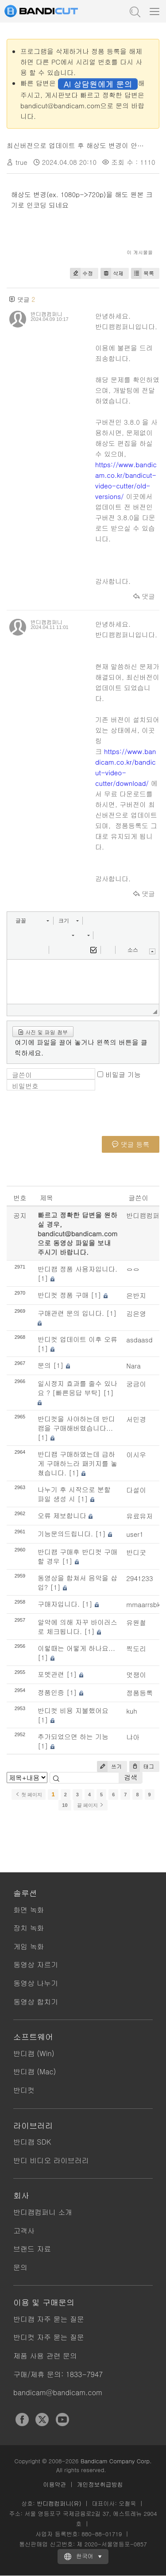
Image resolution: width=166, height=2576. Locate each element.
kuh (131, 1710)
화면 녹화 (28, 1910)
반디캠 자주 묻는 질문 (48, 2319)
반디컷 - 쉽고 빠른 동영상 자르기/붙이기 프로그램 (51, 11)
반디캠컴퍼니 (46, 313)
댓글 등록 (131, 1144)
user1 (134, 1534)
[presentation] (74, 1118)
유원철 (136, 1622)
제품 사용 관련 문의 (45, 2356)
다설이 (136, 1489)
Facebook (22, 2419)
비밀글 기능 (123, 1074)
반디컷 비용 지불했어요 (73, 1710)
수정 (81, 273)
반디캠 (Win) (33, 2053)
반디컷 (24, 2090)
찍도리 (136, 1648)
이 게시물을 (140, 252)
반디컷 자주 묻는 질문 (48, 2337)
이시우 (136, 1454)
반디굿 (136, 1552)
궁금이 (136, 1383)
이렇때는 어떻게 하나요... (76, 1648)
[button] (32, 921)
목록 (142, 273)
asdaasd (139, 1339)
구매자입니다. (59, 1603)
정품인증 (51, 1692)
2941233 (139, 1578)
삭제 (112, 273)
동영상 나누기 (35, 1983)
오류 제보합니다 (62, 1515)
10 (64, 1805)
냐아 (132, 1736)
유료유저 (139, 1515)
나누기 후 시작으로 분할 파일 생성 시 (74, 1494)
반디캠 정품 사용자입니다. (77, 1268)
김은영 (136, 1313)
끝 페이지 (90, 1805)
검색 (130, 1777)
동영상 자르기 (35, 1964)
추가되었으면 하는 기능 (73, 1736)
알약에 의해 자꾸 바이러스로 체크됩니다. (77, 1626)
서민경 (136, 1419)
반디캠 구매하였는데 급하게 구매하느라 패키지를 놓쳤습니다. (77, 1463)
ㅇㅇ (132, 1269)
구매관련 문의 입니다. (71, 1313)
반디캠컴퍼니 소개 (42, 2212)
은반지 (136, 1295)
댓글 (144, 596)
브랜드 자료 (32, 2249)
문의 (44, 1365)
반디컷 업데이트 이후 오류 (77, 1339)
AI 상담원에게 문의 (98, 83)
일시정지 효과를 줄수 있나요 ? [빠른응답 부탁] (77, 1388)
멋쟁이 (136, 1674)
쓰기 (109, 1766)
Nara (133, 1365)
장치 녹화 (28, 1928)
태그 (141, 1766)
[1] (43, 1278)
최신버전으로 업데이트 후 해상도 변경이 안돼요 (79, 145)
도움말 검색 (134, 11)
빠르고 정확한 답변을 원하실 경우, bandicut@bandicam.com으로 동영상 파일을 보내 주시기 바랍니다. (77, 1233)
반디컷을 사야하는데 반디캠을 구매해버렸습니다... (76, 1423)
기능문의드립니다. (65, 1533)
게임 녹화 (28, 1946)
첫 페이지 (28, 1794)
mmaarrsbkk (145, 1604)
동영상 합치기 (35, 2002)
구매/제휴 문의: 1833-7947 (58, 2374)
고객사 (24, 2230)
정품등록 (139, 1692)
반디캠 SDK (32, 2142)
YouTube (62, 2419)
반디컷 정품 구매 (63, 1294)
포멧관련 (51, 1674)
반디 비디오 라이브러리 (51, 2160)
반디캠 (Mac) (34, 2071)
